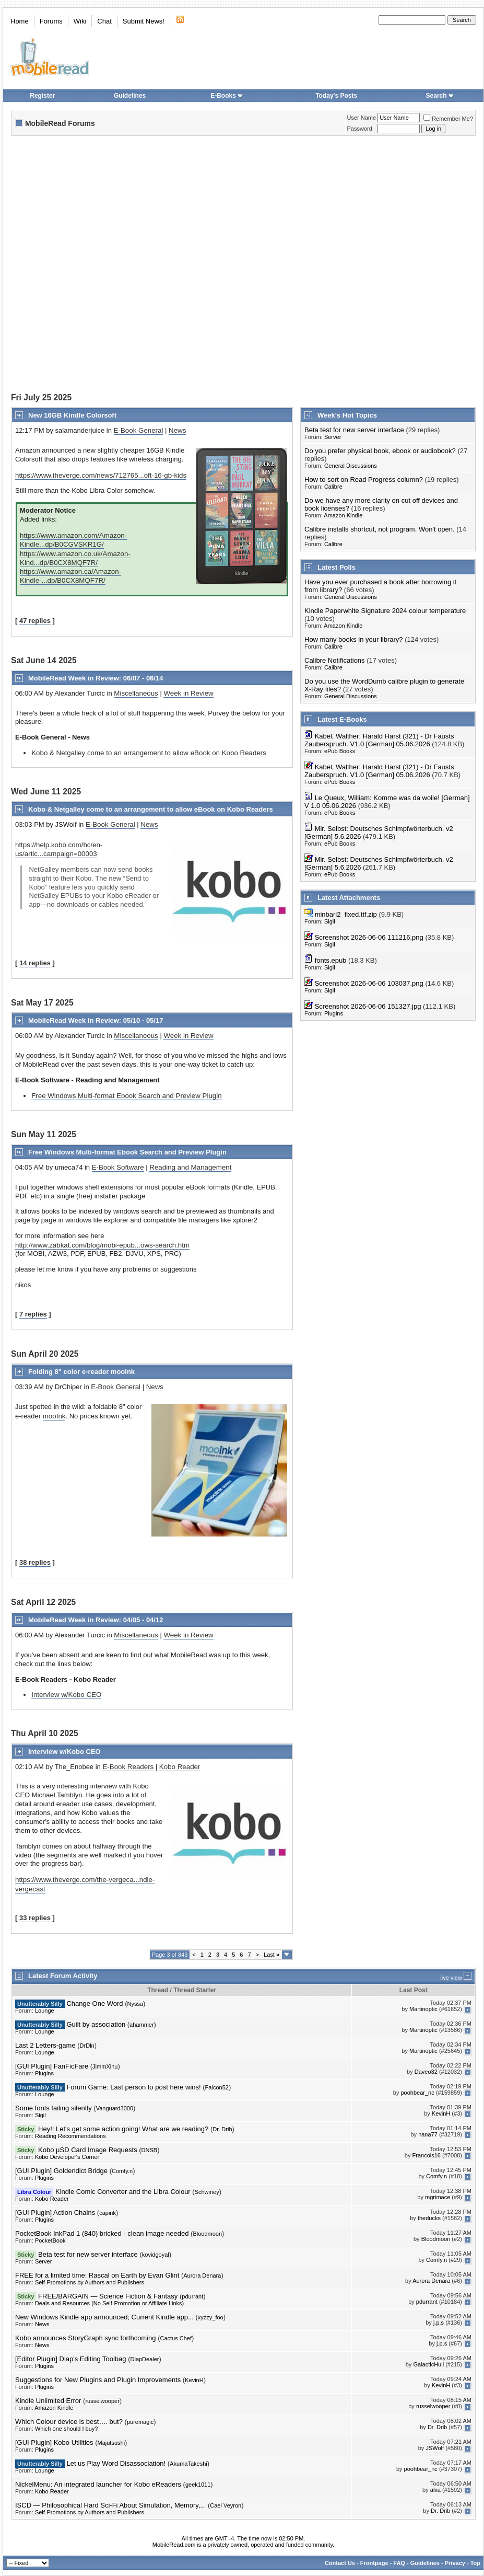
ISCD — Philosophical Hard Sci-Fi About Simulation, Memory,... (110, 2505)
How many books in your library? (353, 639)
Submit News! (143, 21)
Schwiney (207, 2192)
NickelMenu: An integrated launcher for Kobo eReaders (98, 2484)
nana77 (428, 2134)
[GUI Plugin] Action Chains (55, 2212)
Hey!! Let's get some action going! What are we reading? (123, 2129)
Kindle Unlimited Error (48, 2401)
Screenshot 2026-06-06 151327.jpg (368, 1006)
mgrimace (437, 2197)
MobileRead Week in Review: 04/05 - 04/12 (95, 1620)
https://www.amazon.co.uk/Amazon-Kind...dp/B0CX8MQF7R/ (75, 558)
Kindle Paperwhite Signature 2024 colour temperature (385, 611)
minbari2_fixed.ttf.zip (346, 914)
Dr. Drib (222, 2129)
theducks (429, 2218)
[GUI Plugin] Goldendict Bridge (61, 2171)
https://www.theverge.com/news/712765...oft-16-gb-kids (100, 475)
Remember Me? (448, 118)
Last (271, 1954)
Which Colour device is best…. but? (69, 2421)
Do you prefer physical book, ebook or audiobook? (380, 451)
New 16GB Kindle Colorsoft (72, 415)
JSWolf (435, 2448)
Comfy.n (122, 2171)
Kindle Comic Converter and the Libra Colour (123, 2192)
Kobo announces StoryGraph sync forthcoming (85, 2338)
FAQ (399, 2563)
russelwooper (102, 2401)
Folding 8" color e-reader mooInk (81, 1372)
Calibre (333, 486)
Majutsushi (111, 2443)
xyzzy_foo (210, 2317)
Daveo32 (426, 2072)
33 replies (35, 1918)
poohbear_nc (417, 2092)
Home (19, 21)
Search (440, 95)
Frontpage (374, 2563)
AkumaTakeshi (188, 2464)
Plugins (333, 1013)
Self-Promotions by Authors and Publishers (89, 2282)
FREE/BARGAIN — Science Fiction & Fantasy (108, 2296)
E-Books (226, 95)
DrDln (87, 2045)
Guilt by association (95, 2024)
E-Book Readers (128, 1767)
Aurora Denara (202, 2275)
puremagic (140, 2422)
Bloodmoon (207, 2234)
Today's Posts (336, 95)
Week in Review (188, 693)
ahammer (141, 2024)
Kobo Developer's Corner (67, 2157)
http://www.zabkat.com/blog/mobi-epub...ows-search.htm (102, 1245)
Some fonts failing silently (53, 2108)
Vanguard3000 (114, 2108)
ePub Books (339, 751)
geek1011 (197, 2484)
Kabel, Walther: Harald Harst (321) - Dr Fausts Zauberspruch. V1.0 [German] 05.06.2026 (379, 740)
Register (42, 95)
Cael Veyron (225, 2505)
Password (359, 128)
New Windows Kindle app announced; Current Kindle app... (104, 2317)
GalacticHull (428, 2364)
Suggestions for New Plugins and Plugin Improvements (98, 2380)
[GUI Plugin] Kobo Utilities (54, 2442)
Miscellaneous (136, 693)
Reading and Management (190, 1167)
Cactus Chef (176, 2338)
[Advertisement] (120, 265)
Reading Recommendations (70, 2136)
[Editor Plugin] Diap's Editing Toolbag (70, 2359)
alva (435, 2490)
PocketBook (50, 2240)
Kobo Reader (179, 1767)
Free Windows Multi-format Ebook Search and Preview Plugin (126, 1096)
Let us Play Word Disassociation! (116, 2463)
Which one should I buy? (66, 2428)
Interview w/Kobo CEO (66, 1695)
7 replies (33, 1314)
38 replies (35, 1562)
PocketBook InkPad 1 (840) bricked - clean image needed (101, 2233)
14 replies (35, 963)
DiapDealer (145, 2359)
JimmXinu (104, 2066)
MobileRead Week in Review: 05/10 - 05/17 (95, 1020)
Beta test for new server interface (354, 430)
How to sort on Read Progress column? (363, 479)
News (177, 430)
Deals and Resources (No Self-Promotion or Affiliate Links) (109, 2303)
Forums (51, 21)
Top (475, 2563)
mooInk (54, 1416)
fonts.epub (331, 960)
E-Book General (138, 430)
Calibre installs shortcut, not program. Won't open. (379, 529)
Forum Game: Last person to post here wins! (133, 2087)
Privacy (455, 2563)
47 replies (35, 621)
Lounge (44, 2010)
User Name (361, 117)
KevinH (441, 2113)
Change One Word (94, 2003)
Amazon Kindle (343, 515)
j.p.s (438, 2322)
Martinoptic (423, 2009)
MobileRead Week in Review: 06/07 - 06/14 (95, 678)
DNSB (149, 2150)
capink (107, 2213)
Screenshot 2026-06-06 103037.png (369, 983)
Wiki (80, 21)
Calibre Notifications (334, 660)
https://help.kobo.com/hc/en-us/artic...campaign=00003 (58, 849)
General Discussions (350, 466)
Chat (104, 21)
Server (332, 437)
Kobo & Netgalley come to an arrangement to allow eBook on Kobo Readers (148, 753)
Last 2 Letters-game (45, 2045)
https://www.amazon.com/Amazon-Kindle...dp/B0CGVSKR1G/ (73, 540)
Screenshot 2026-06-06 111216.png (369, 937)
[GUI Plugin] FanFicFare (51, 2066)
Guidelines (130, 95)
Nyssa (135, 2004)
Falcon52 (217, 2087)
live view (451, 1977)
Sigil (329, 921)
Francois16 (426, 2155)
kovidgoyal (155, 2254)
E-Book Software (118, 1167)
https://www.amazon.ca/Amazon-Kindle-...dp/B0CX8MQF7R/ (70, 576)
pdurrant (192, 2296)
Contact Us (340, 2563)
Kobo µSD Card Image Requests (87, 2150)
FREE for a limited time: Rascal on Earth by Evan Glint (97, 2275)
